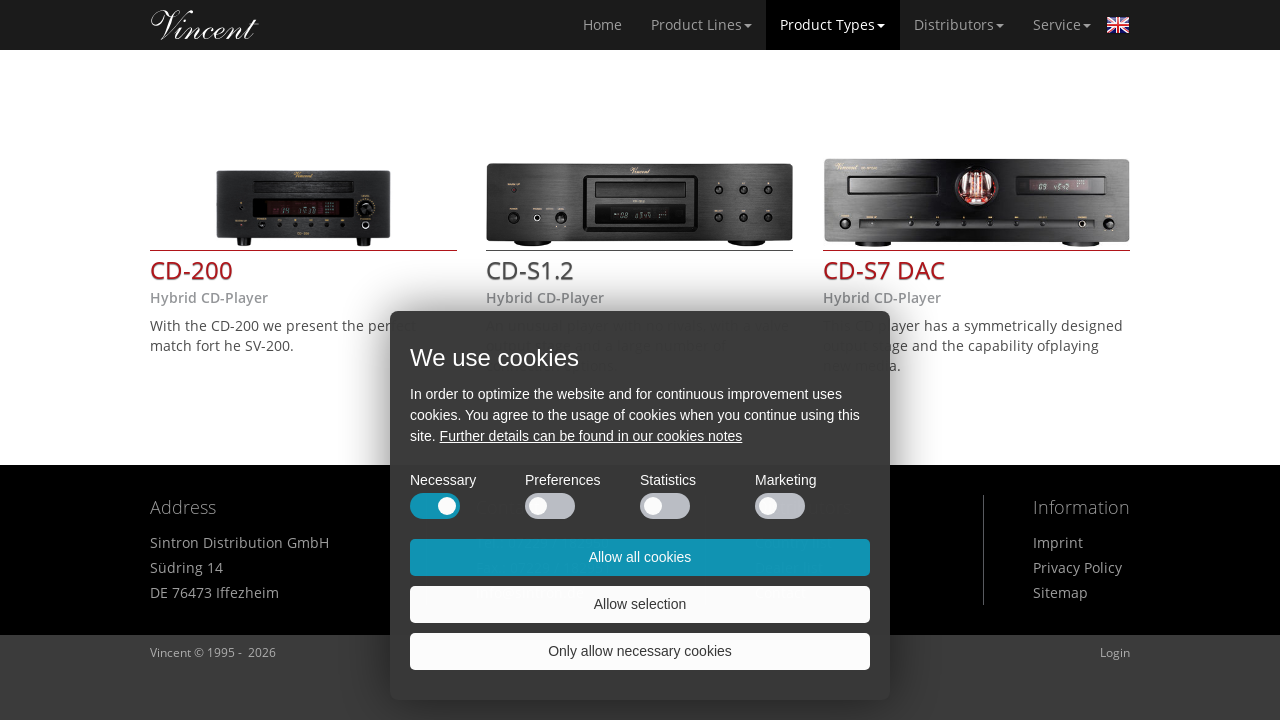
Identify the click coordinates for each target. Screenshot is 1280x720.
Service (1062, 24)
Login (1115, 652)
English (1118, 25)
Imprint (1058, 542)
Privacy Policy (1077, 567)
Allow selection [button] (640, 604)
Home (205, 25)
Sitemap (1060, 592)
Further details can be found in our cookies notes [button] (591, 436)
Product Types (832, 24)
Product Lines (701, 24)
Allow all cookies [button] (640, 557)
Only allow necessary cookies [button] (640, 651)
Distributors (959, 24)
